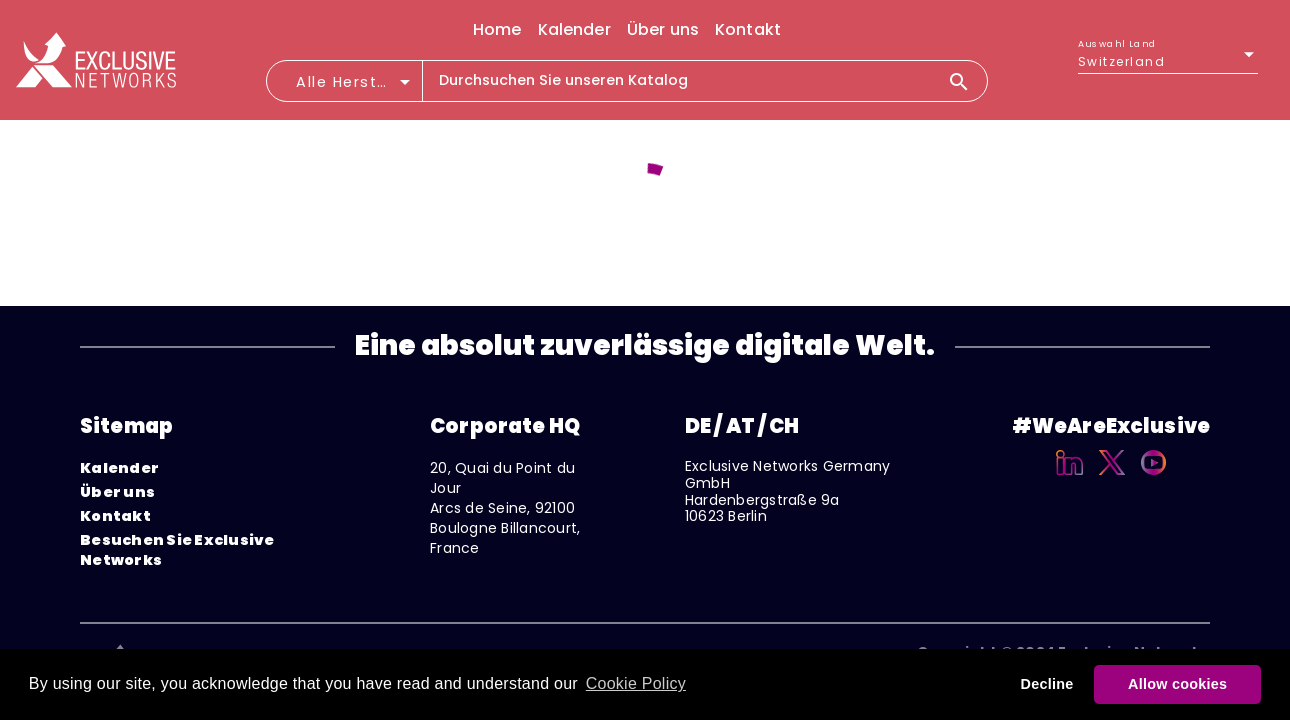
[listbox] (1168, 62)
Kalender (119, 468)
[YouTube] (1153, 478)
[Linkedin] (1069, 478)
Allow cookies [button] (1177, 684)
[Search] (967, 81)
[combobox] (355, 88)
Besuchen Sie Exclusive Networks (177, 550)
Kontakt (115, 516)
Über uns (117, 492)
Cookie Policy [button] (636, 683)
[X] (1112, 478)
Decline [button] (1047, 684)
